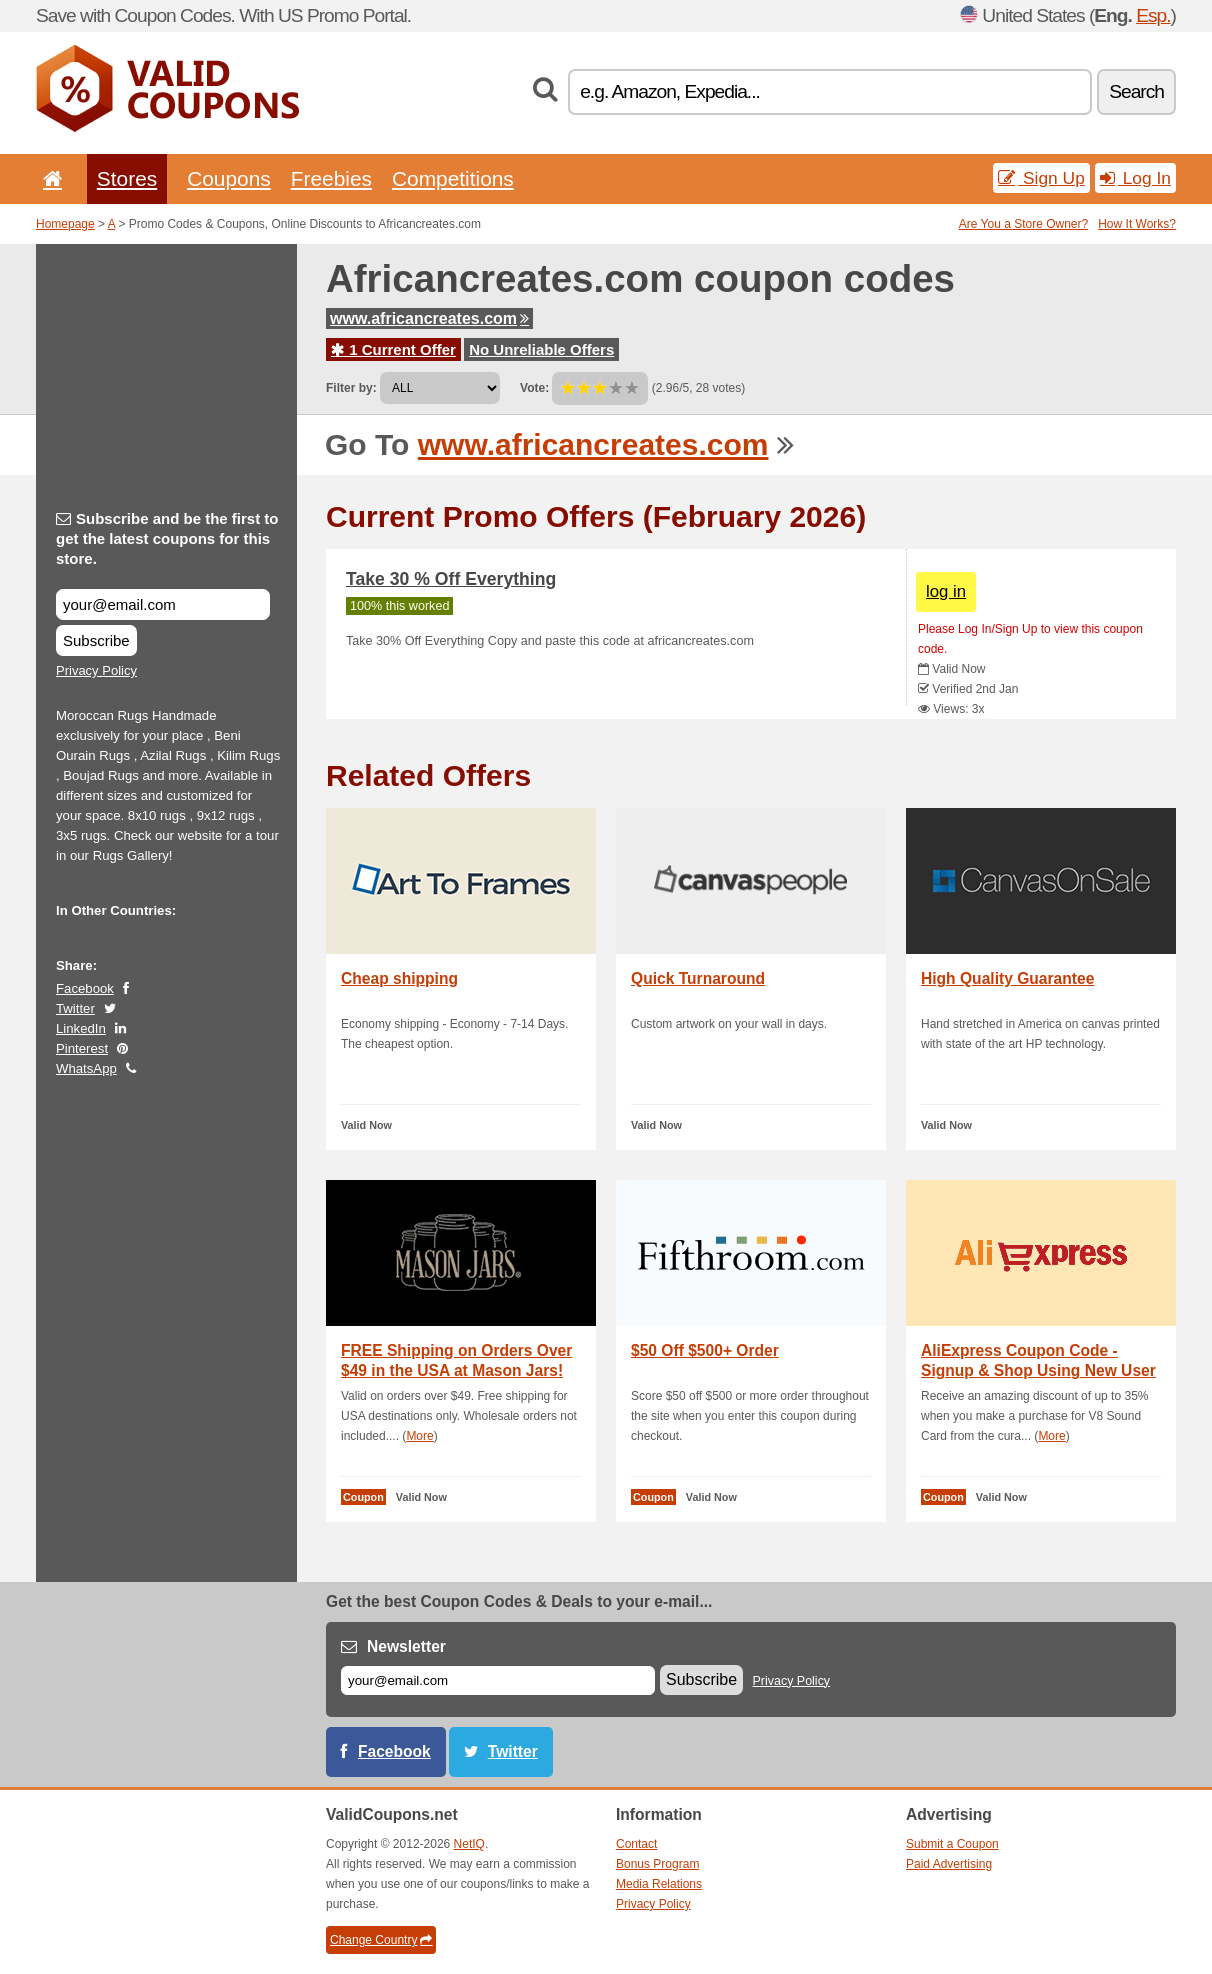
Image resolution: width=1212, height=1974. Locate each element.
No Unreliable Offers (541, 349)
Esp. (1153, 15)
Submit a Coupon (952, 1844)
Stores (127, 178)
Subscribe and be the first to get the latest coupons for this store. (167, 538)
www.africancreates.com (429, 318)
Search (1136, 91)
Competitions (453, 178)
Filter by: (351, 388)
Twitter (75, 1008)
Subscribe (96, 640)
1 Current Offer (393, 349)
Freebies (331, 178)
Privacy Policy (96, 670)
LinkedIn (81, 1028)
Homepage (65, 224)
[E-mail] (498, 1680)
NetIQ (469, 1844)
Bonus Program (657, 1864)
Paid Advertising (949, 1864)
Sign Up (1041, 178)
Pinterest (82, 1048)
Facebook (85, 988)
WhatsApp (86, 1068)
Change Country (381, 1940)
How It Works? (1137, 224)
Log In (1135, 178)
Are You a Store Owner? (1023, 224)
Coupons (229, 178)
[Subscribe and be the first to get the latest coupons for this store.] (163, 604)
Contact (636, 1844)
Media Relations (659, 1884)
